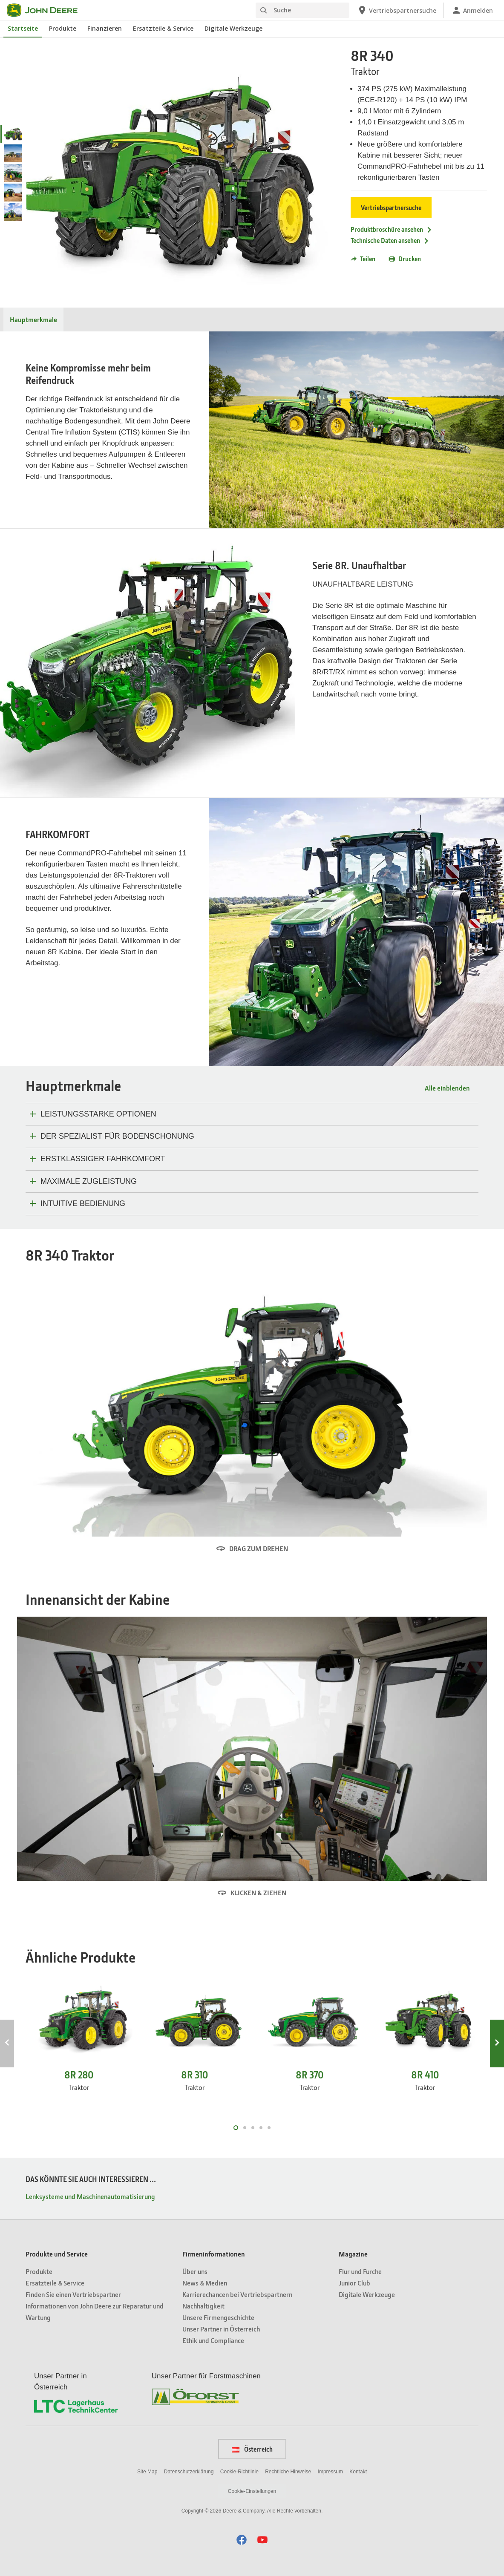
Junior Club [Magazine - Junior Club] (354, 2282)
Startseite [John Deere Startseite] (23, 28)
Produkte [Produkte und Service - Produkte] (39, 2271)
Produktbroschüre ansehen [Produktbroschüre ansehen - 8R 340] (391, 229)
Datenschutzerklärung (189, 2472)
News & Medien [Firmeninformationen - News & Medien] (204, 2282)
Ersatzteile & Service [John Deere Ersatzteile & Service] (163, 28)
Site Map (147, 2472)
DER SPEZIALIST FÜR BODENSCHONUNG (117, 1136)
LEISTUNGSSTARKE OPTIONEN (98, 1114)
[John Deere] (47, 10)
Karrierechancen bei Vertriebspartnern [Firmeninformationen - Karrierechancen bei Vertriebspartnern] (237, 2294)
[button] (241, 2539)
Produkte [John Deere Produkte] (62, 28)
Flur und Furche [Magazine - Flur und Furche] (360, 2271)
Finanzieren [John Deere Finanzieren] (104, 28)
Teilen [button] (363, 258)
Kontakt (358, 2472)
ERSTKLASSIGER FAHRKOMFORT (102, 1158)
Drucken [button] (405, 258)
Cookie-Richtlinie (239, 2472)
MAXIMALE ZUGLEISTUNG (88, 1181)
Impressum (330, 2472)
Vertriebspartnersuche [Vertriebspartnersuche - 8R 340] (391, 207)
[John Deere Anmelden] (472, 10)
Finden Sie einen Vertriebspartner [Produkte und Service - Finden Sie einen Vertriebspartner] (73, 2294)
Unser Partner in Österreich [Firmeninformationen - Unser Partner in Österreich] (221, 2328)
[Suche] (302, 10)
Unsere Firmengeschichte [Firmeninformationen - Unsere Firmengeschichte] (218, 2317)
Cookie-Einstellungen (252, 2491)
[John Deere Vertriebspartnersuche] (396, 10)
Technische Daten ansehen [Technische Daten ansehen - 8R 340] (390, 240)
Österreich (252, 2449)
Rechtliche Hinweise (288, 2472)
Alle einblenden (447, 1087)
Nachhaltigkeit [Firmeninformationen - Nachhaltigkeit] (203, 2305)
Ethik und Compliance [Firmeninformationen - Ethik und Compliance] (213, 2340)
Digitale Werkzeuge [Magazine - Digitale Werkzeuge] (367, 2294)
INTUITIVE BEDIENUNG (82, 1203)
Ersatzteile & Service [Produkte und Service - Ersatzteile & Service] (55, 2282)
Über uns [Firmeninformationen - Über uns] (194, 2271)
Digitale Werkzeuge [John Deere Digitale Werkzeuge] (233, 28)
